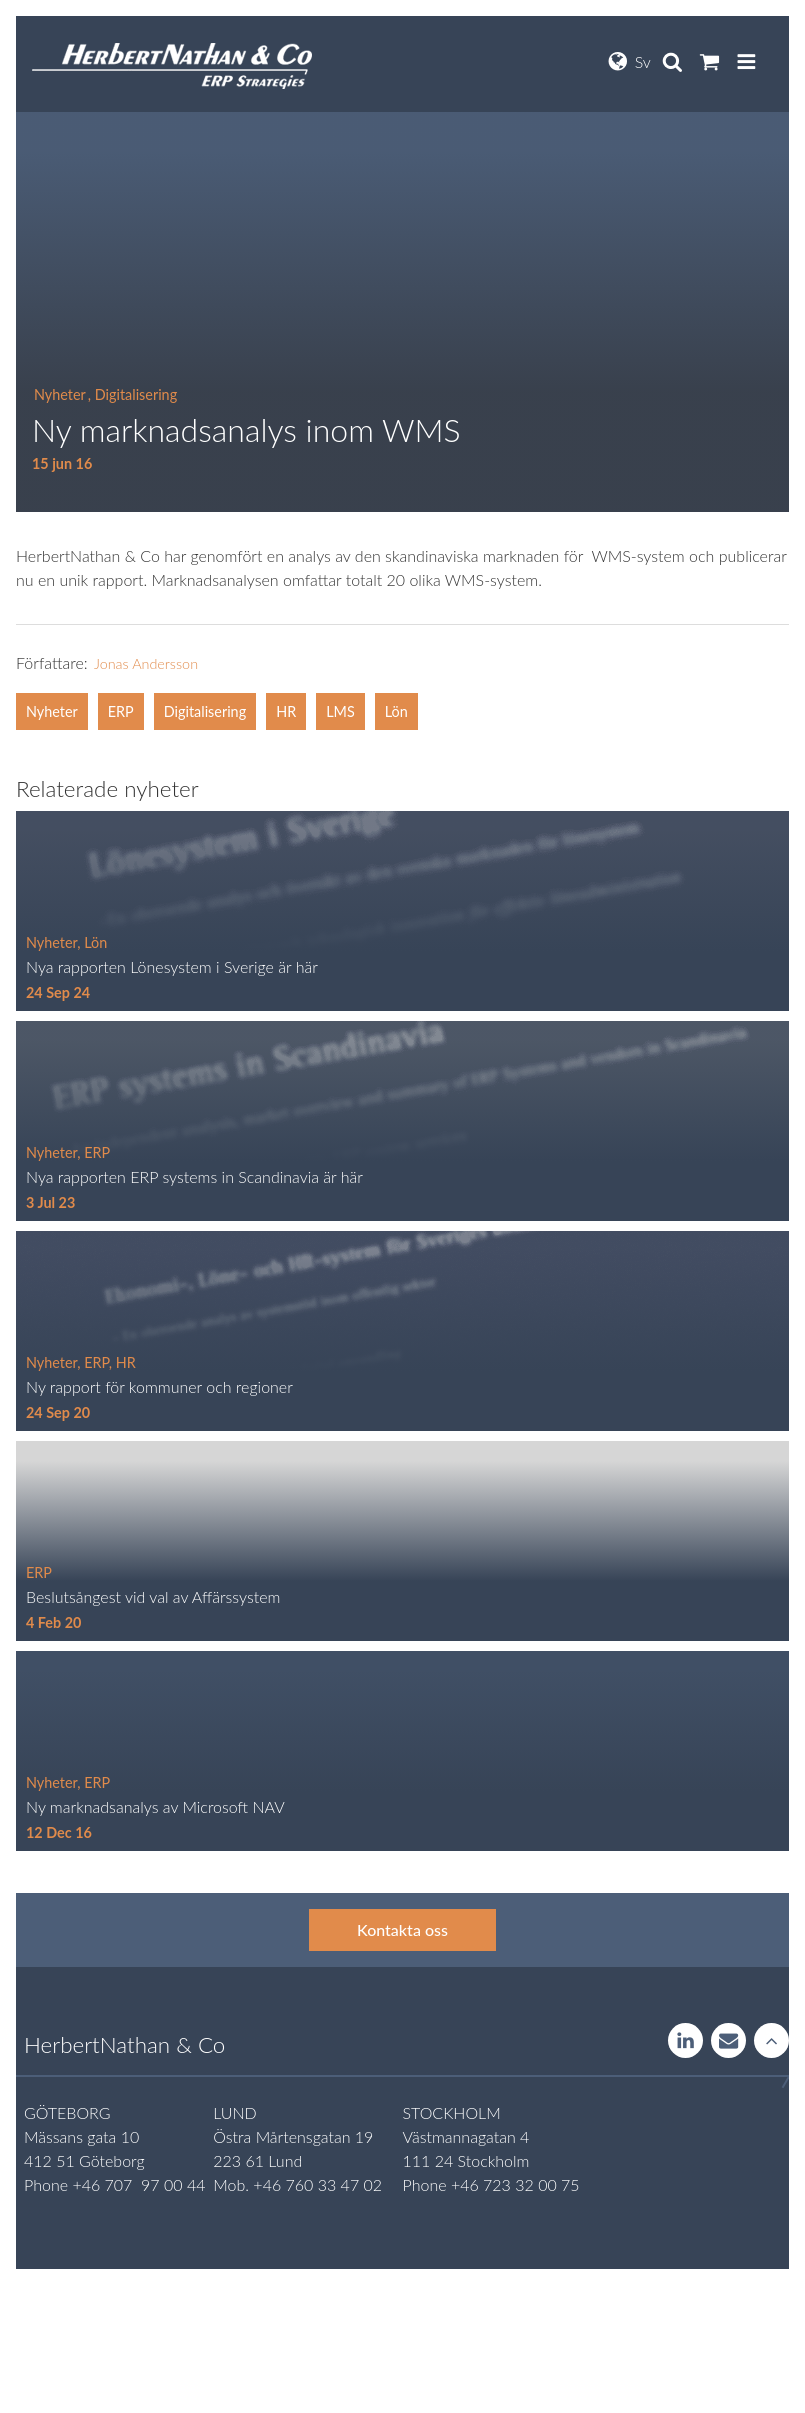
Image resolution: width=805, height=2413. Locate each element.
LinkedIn (685, 2042)
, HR (122, 1362)
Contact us (728, 2042)
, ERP (93, 1152)
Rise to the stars (771, 2042)
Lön (396, 711)
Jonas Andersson (146, 663)
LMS (340, 711)
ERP (121, 711)
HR (286, 711)
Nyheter (60, 394)
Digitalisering (205, 711)
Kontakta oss (402, 1929)
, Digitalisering (132, 394)
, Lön (92, 942)
